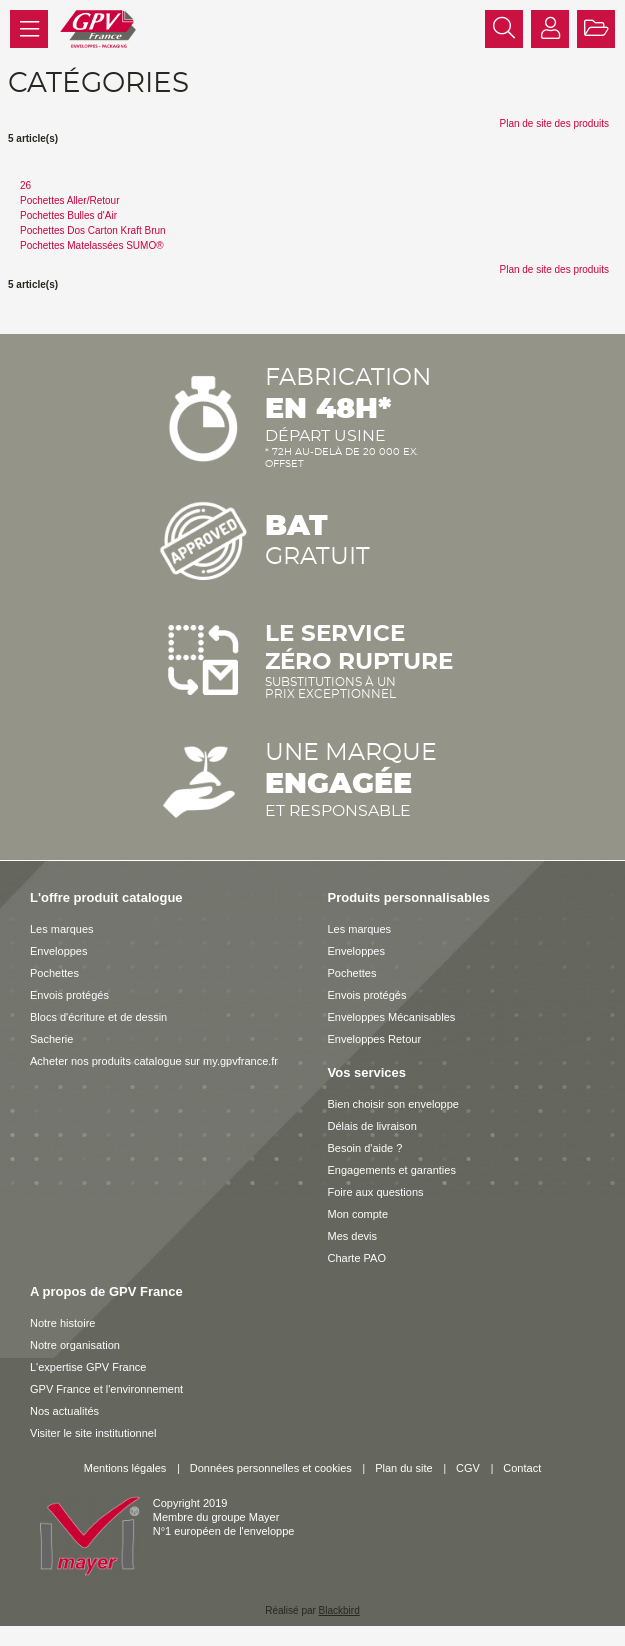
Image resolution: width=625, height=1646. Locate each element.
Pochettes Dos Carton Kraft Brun (93, 230)
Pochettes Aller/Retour (70, 200)
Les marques (62, 929)
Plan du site (403, 1468)
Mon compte (358, 1214)
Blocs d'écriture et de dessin (98, 1017)
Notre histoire (62, 1323)
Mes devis (353, 1236)
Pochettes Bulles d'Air (68, 215)
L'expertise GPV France (88, 1367)
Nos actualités (64, 1411)
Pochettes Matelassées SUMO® (92, 245)
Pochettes (54, 973)
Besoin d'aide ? (365, 1148)
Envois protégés (69, 995)
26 (25, 185)
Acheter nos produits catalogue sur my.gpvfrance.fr (154, 1061)
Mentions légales (125, 1468)
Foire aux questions (376, 1192)
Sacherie (51, 1039)
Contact (522, 1468)
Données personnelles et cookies (271, 1468)
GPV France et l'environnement (106, 1389)
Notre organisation (75, 1345)
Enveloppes (59, 951)
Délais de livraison (372, 1126)
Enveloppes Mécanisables (392, 1017)
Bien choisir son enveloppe (393, 1104)
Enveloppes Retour (375, 1039)
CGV (468, 1468)
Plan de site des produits (554, 123)
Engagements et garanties (392, 1170)
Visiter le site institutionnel (93, 1433)
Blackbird (339, 1610)
